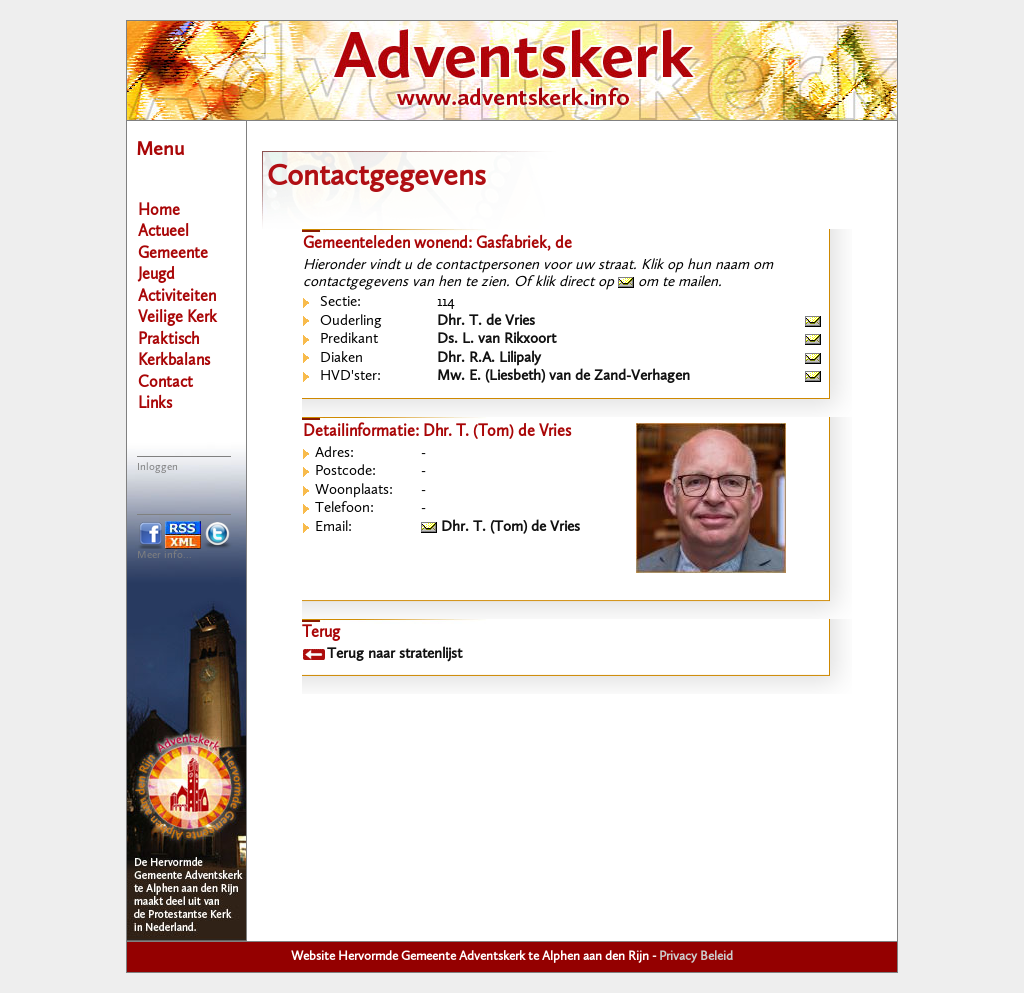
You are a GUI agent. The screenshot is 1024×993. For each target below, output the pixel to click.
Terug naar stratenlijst (394, 654)
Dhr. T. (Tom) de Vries (500, 527)
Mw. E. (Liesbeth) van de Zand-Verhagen (563, 376)
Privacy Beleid (696, 956)
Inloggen (157, 467)
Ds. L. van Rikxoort (496, 339)
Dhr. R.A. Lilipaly (489, 358)
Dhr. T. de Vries (486, 321)
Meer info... (164, 555)
